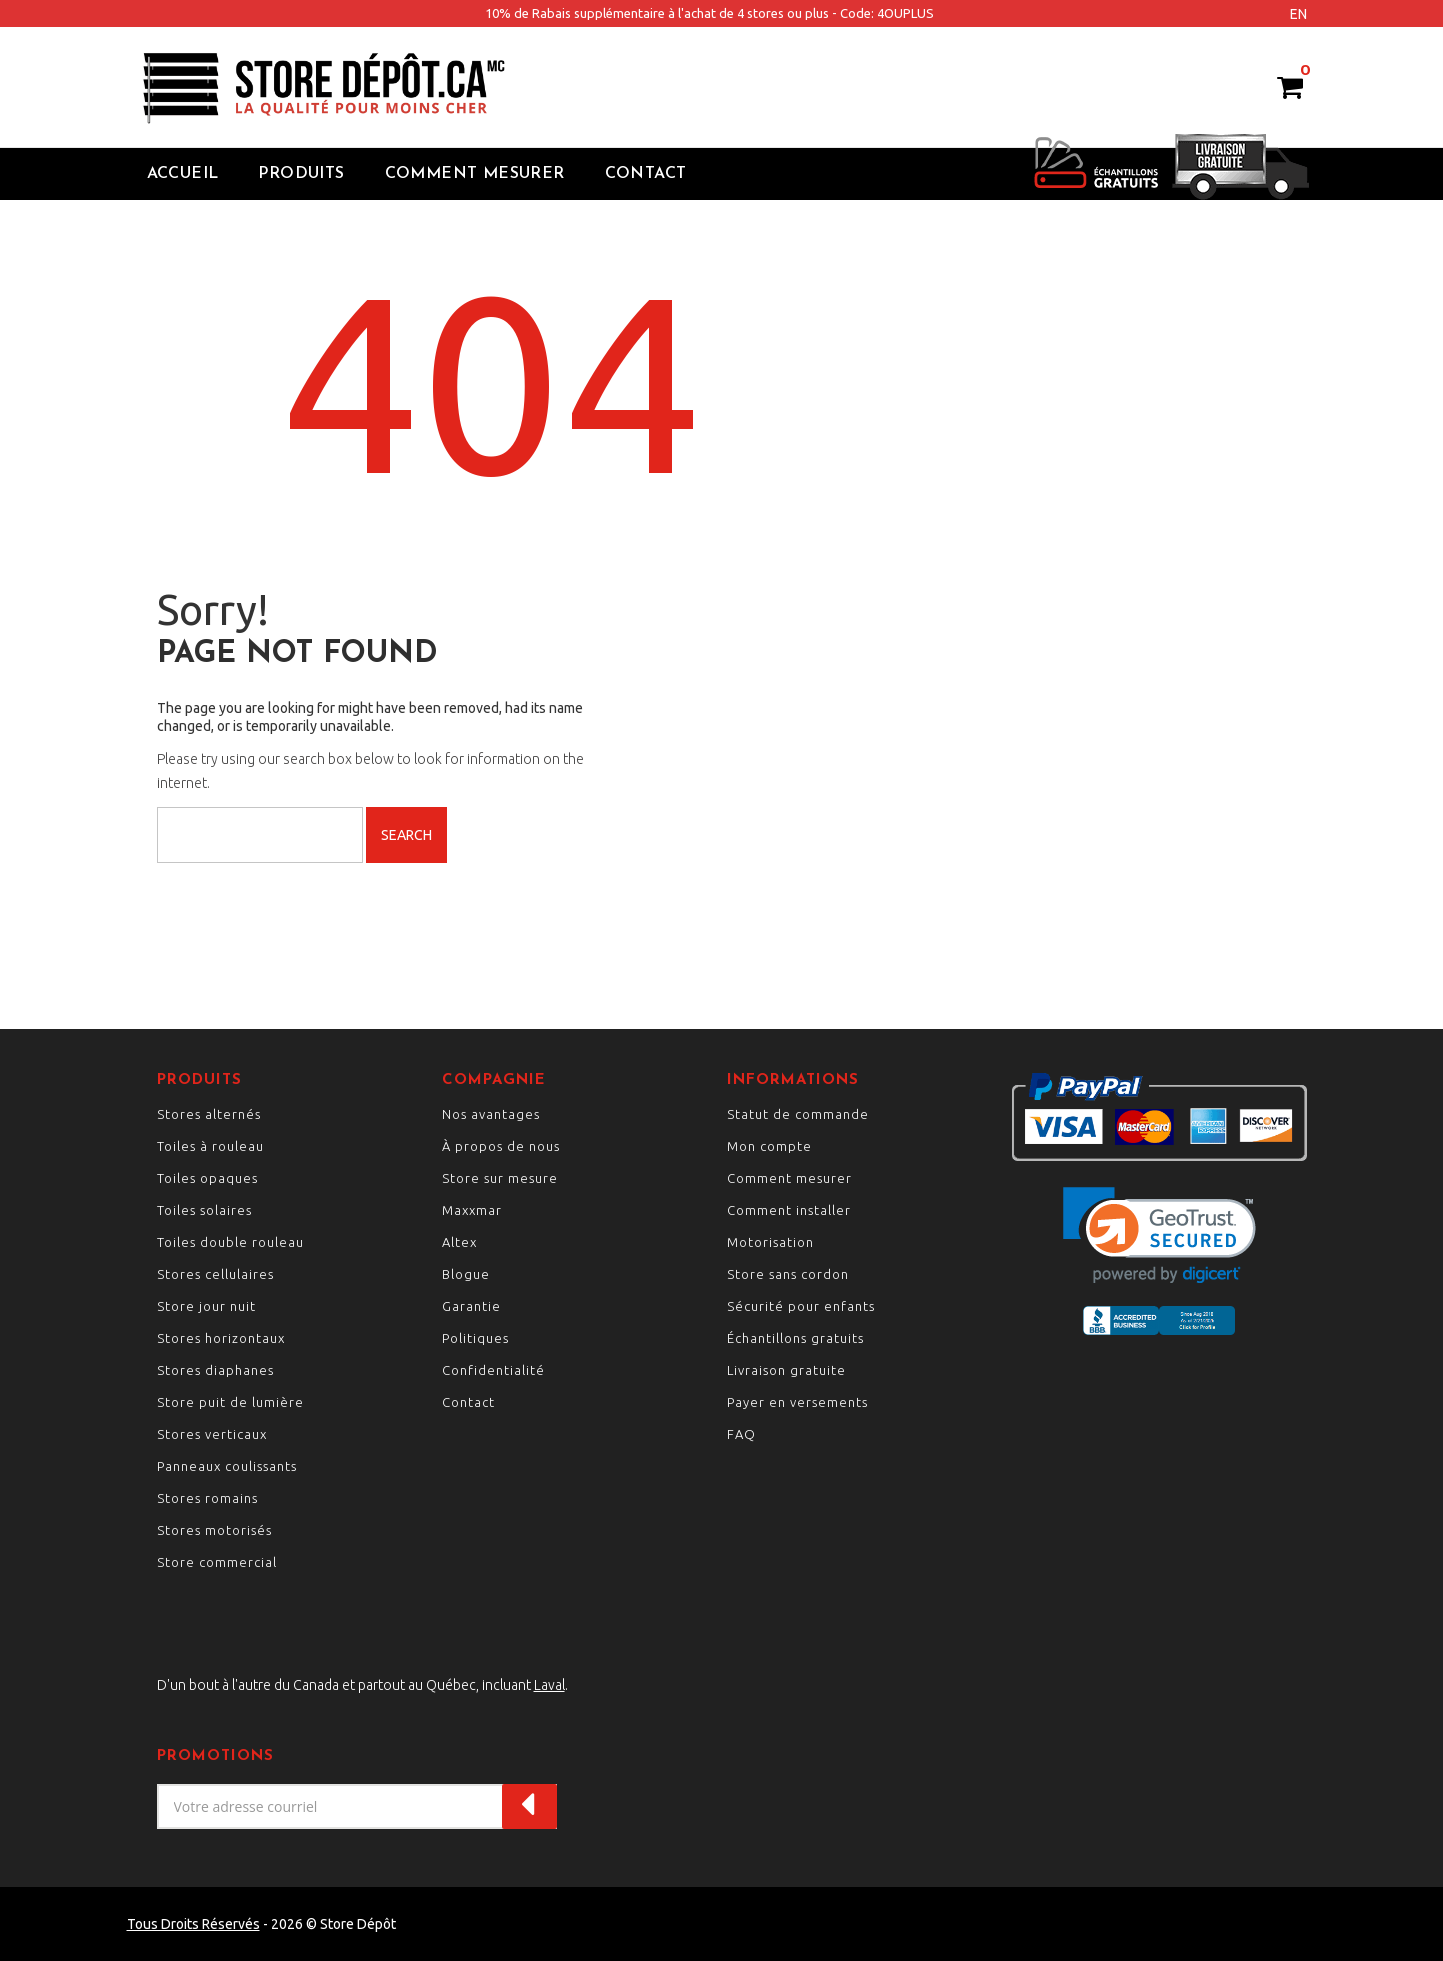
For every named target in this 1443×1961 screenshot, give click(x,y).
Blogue (466, 1274)
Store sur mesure (500, 1178)
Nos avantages (491, 1114)
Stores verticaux (212, 1434)
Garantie (471, 1306)
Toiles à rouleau (210, 1146)
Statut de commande (798, 1114)
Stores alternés (209, 1114)
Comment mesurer (789, 1178)
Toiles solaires (204, 1210)
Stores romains (207, 1498)
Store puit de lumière (230, 1402)
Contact (646, 174)
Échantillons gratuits (795, 1338)
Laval (549, 1685)
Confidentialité (493, 1370)
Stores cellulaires (215, 1274)
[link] (1159, 1235)
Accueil (183, 174)
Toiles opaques (207, 1178)
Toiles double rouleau (230, 1242)
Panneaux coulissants (227, 1466)
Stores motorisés (214, 1530)
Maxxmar (472, 1210)
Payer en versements (797, 1402)
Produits (301, 174)
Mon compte (769, 1146)
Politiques (475, 1338)
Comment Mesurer (475, 174)
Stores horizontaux (221, 1338)
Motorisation (770, 1242)
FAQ (741, 1434)
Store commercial (217, 1562)
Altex (459, 1242)
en (1298, 14)
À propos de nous (501, 1146)
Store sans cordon (788, 1274)
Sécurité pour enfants (801, 1306)
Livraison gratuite (786, 1370)
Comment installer (789, 1210)
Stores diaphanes (215, 1370)
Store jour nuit (206, 1306)
